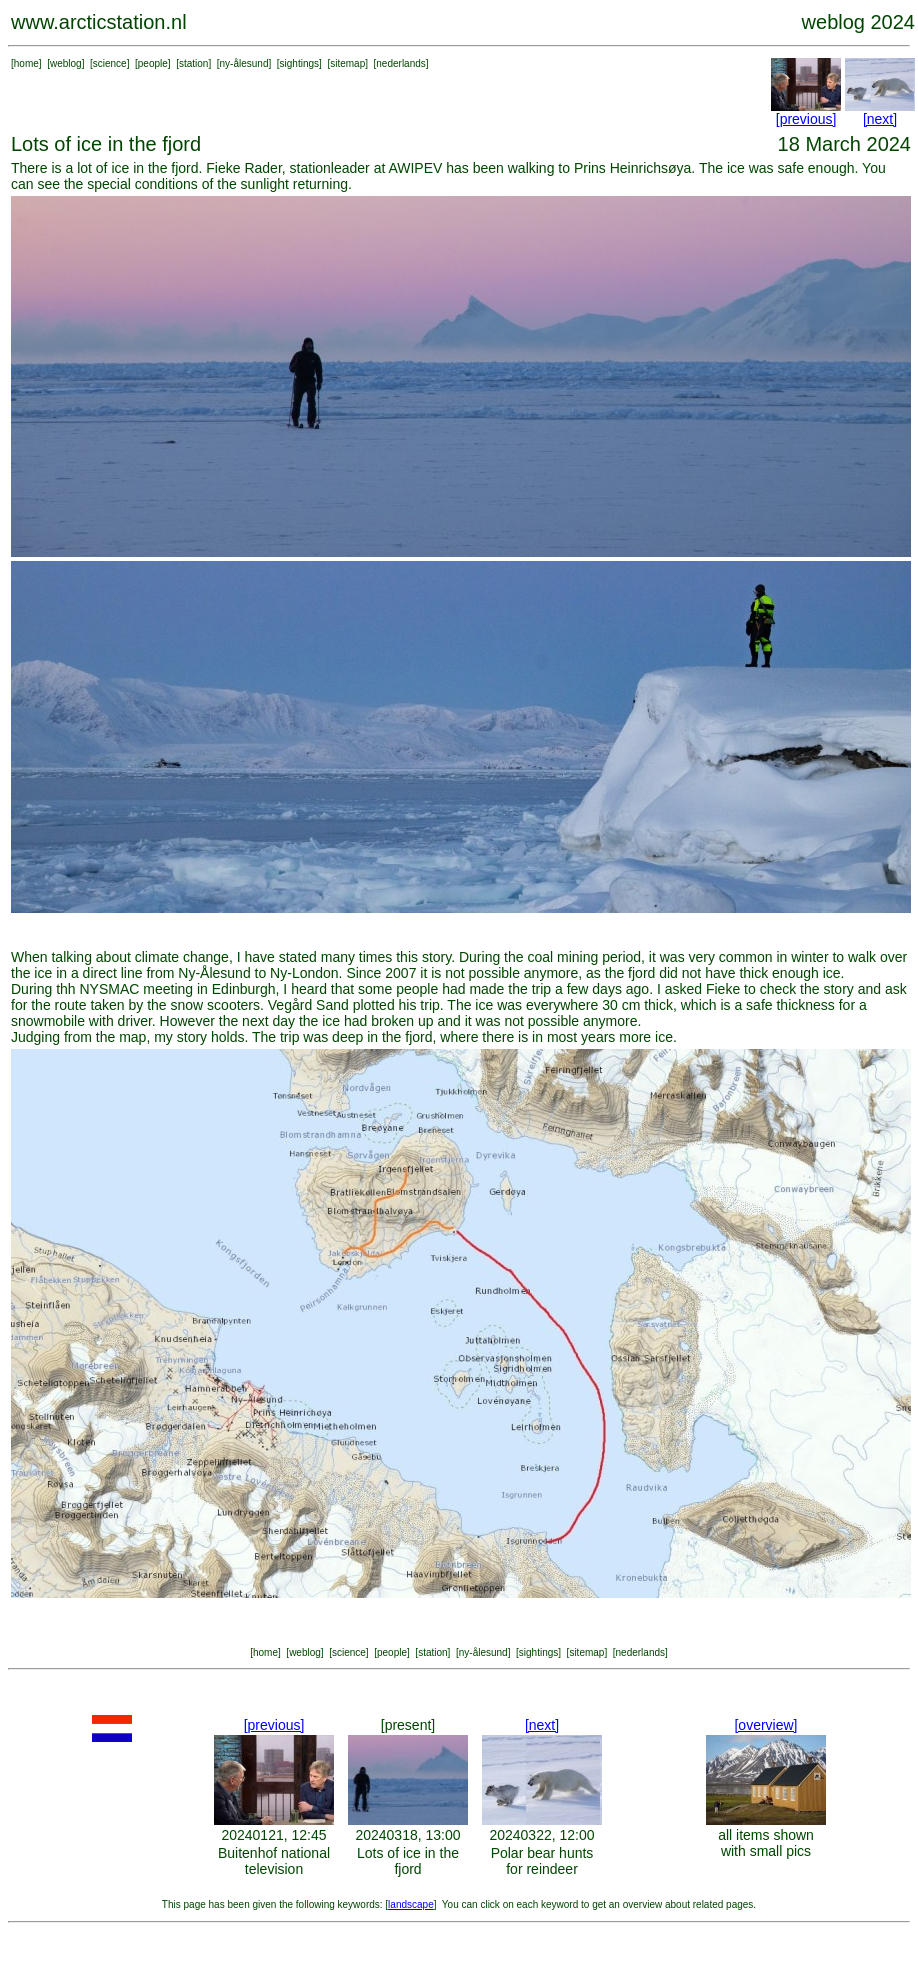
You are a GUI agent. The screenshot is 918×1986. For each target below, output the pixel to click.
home (26, 63)
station (193, 63)
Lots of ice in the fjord (408, 1861)
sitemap (347, 63)
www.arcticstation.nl (99, 22)
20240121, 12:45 (273, 1835)
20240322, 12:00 (541, 1835)
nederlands (400, 63)
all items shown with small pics (766, 1843)
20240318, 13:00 (407, 1835)
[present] (408, 1725)
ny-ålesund (244, 63)
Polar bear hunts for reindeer (542, 1861)
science (110, 63)
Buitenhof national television (274, 1861)
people (153, 63)
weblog (66, 63)
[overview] (765, 1725)
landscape (411, 1904)
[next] (880, 119)
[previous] (806, 119)
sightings (299, 63)
